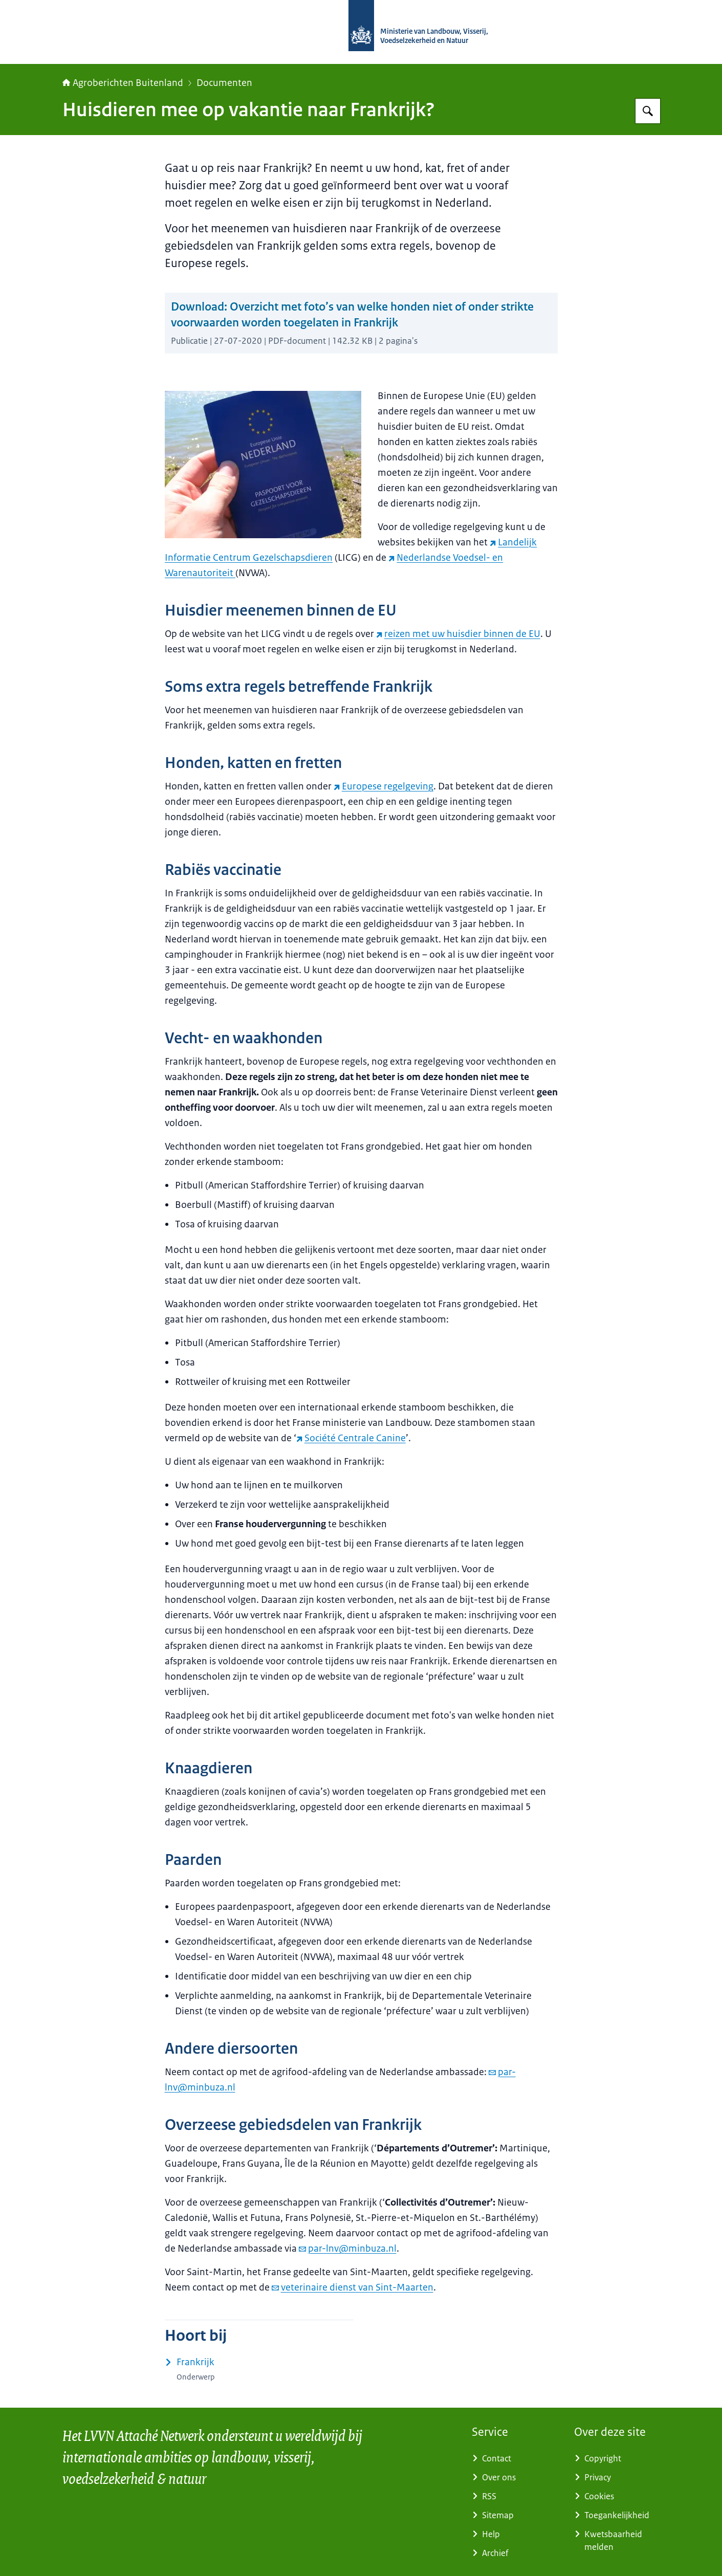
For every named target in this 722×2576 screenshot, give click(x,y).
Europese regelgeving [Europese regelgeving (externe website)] (383, 786)
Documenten (224, 83)
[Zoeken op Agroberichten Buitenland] (648, 111)
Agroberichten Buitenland (122, 83)
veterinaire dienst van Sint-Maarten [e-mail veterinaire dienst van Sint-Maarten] (352, 2287)
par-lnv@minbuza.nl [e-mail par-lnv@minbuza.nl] (348, 2248)
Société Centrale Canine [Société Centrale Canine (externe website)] (351, 1438)
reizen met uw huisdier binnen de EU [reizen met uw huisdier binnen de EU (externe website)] (458, 634)
